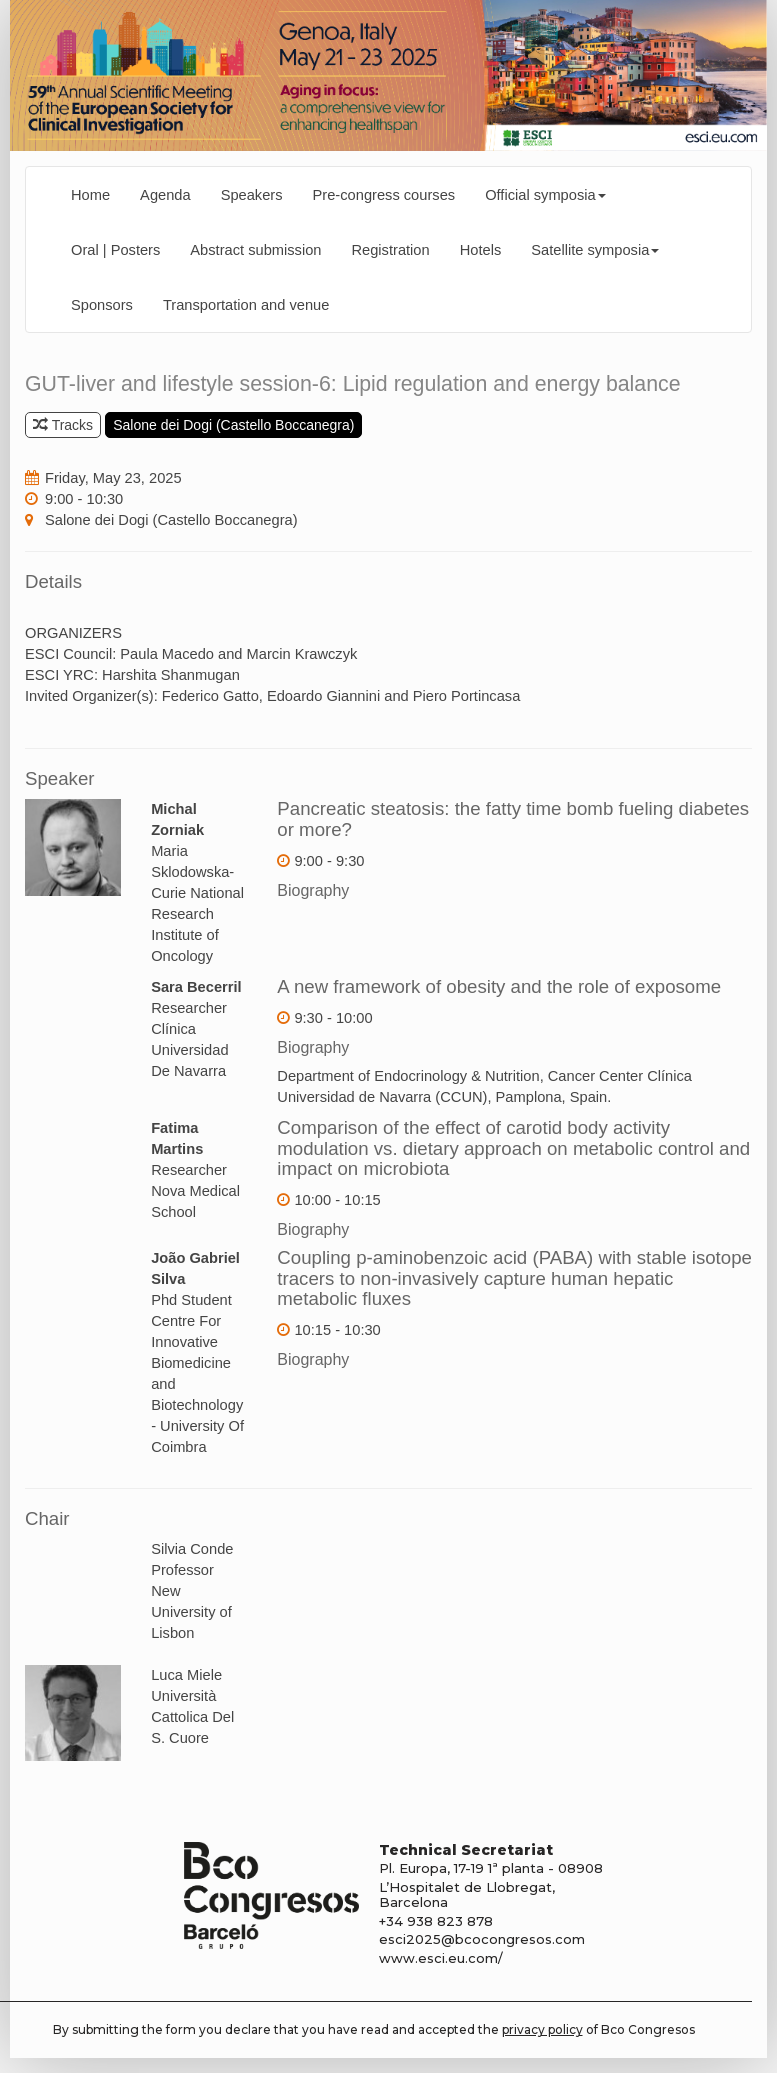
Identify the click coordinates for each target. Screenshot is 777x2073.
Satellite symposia (595, 250)
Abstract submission (255, 250)
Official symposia (545, 195)
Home (90, 195)
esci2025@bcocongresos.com (482, 1939)
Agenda (165, 195)
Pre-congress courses (384, 195)
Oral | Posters (115, 250)
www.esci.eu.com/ (441, 1958)
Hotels (481, 250)
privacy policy (542, 2029)
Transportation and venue (246, 305)
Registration (390, 250)
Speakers (252, 195)
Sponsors (102, 305)
